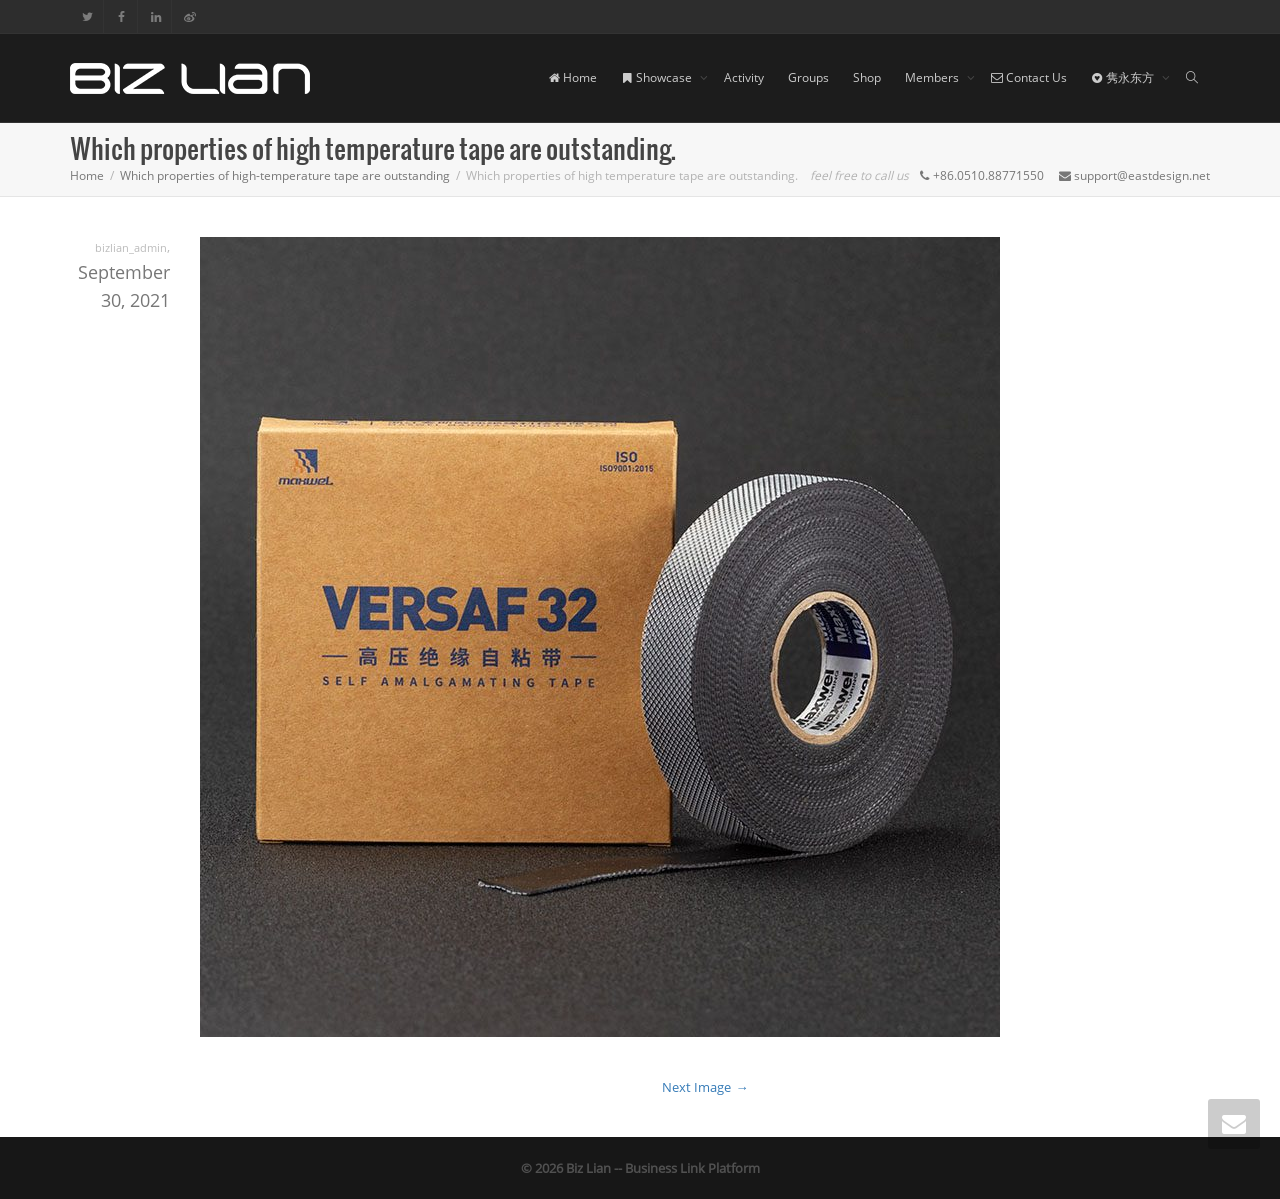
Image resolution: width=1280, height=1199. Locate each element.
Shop (867, 77)
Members (933, 77)
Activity (744, 77)
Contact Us (1029, 77)
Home (572, 77)
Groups (808, 77)
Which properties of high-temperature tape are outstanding (285, 175)
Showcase (658, 77)
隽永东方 (1124, 77)
